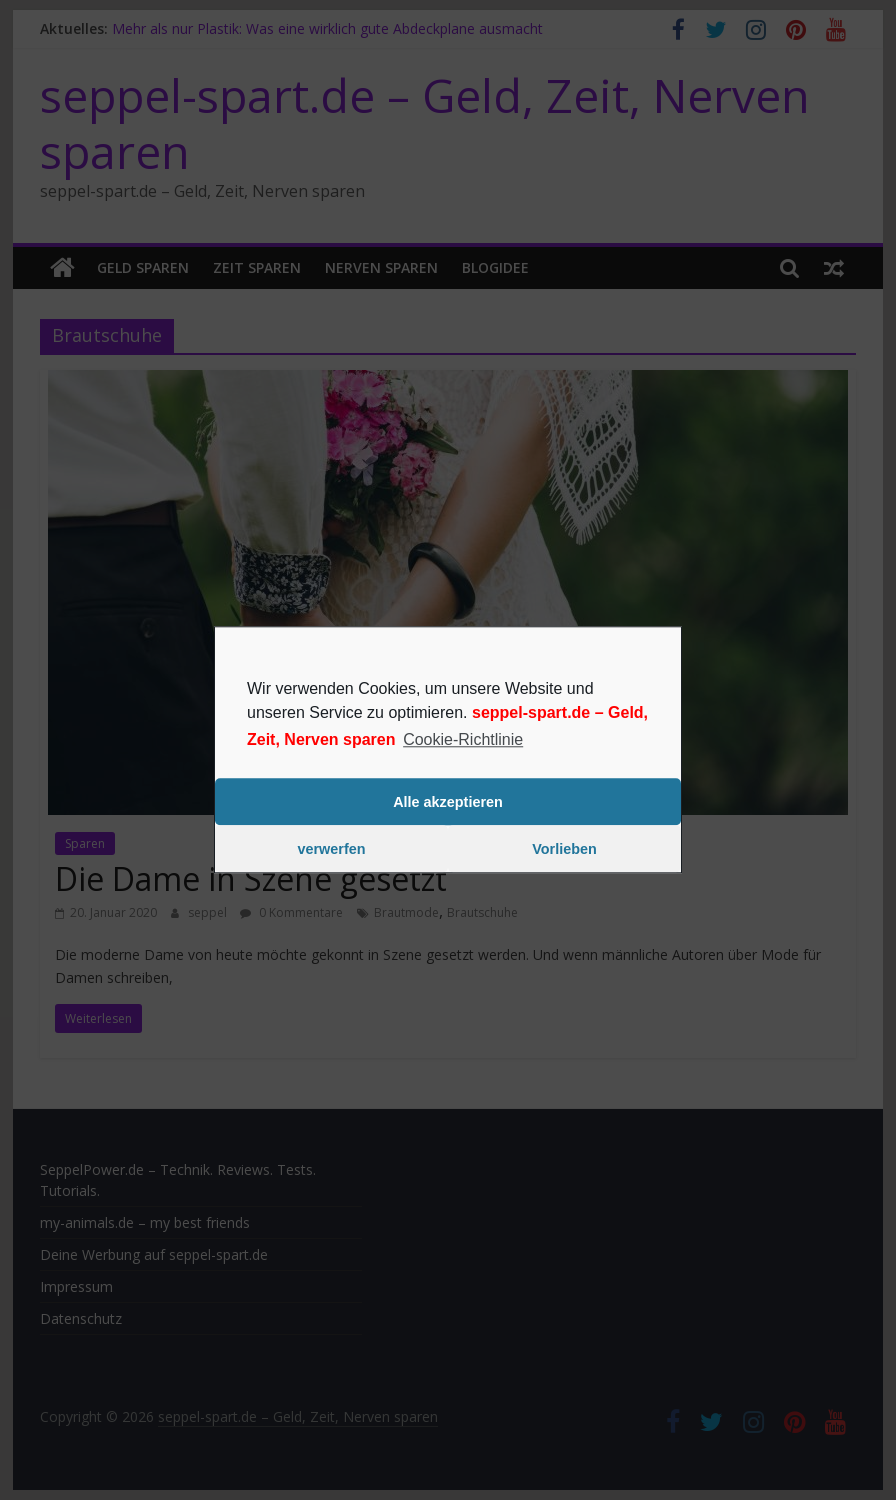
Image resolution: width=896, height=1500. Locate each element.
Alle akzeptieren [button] (448, 802)
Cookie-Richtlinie (463, 739)
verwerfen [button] (332, 849)
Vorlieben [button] (564, 849)
